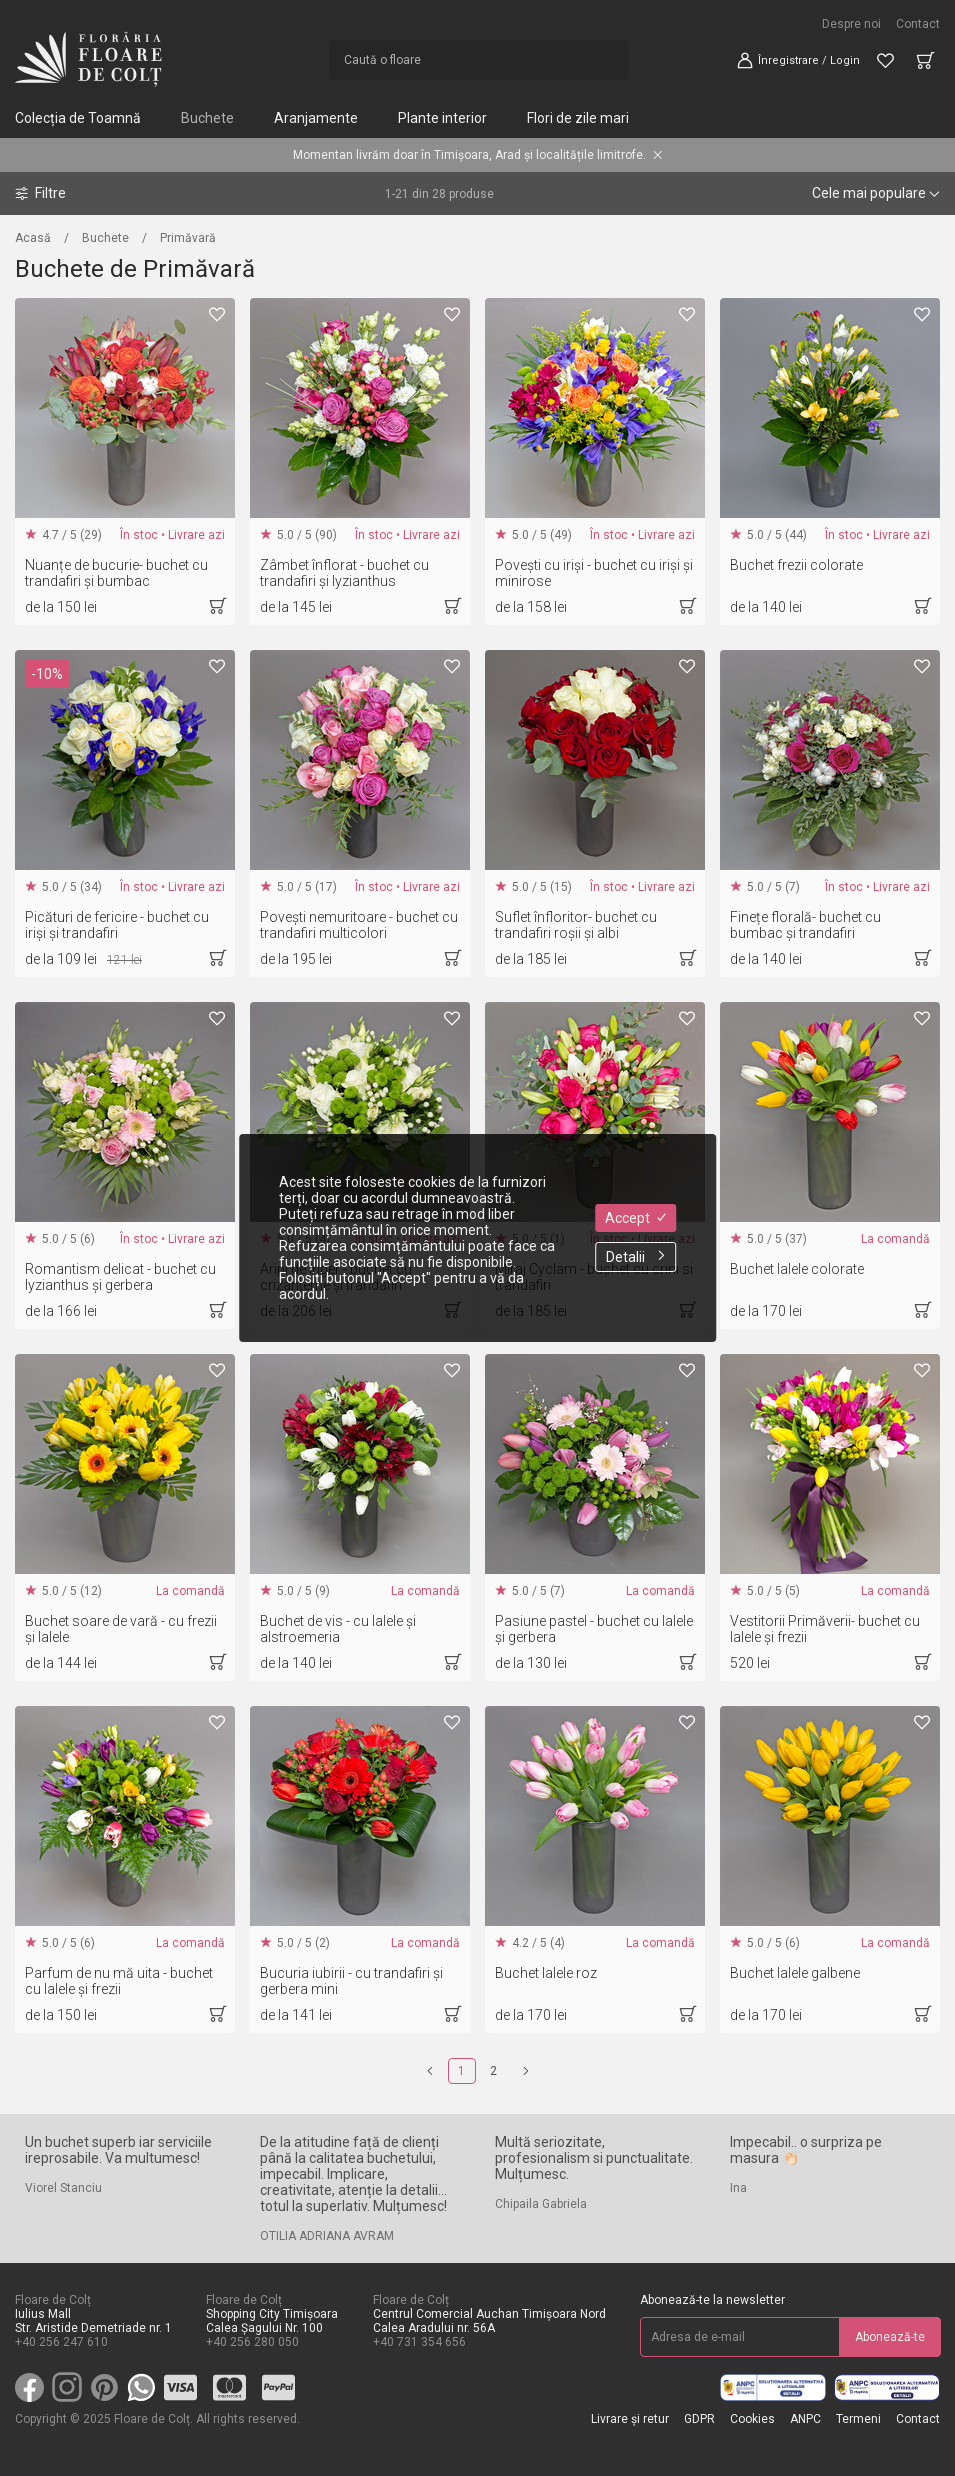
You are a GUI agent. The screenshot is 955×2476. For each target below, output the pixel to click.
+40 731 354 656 (419, 2342)
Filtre (40, 193)
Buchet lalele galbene (795, 1973)
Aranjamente (316, 118)
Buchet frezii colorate (796, 565)
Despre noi (851, 24)
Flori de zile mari (578, 118)
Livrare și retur (630, 2419)
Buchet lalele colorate (797, 1269)
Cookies (752, 2419)
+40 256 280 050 (252, 2342)
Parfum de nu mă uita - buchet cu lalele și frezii (119, 1981)
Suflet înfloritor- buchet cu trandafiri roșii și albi (576, 925)
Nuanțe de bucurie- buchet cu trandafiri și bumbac (116, 573)
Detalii (635, 1257)
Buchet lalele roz (546, 1973)
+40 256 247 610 (61, 2342)
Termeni (858, 2419)
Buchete (207, 118)
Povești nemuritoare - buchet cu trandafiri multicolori (359, 925)
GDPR (699, 2419)
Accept (635, 1218)
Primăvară (188, 238)
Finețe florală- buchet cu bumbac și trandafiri (805, 925)
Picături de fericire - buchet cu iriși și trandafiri (117, 925)
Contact (918, 24)
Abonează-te (890, 2337)
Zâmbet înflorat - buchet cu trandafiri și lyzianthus (344, 573)
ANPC (805, 2419)
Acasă (33, 238)
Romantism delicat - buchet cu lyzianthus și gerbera (120, 1277)
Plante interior (442, 118)
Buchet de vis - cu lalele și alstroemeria (338, 1629)
